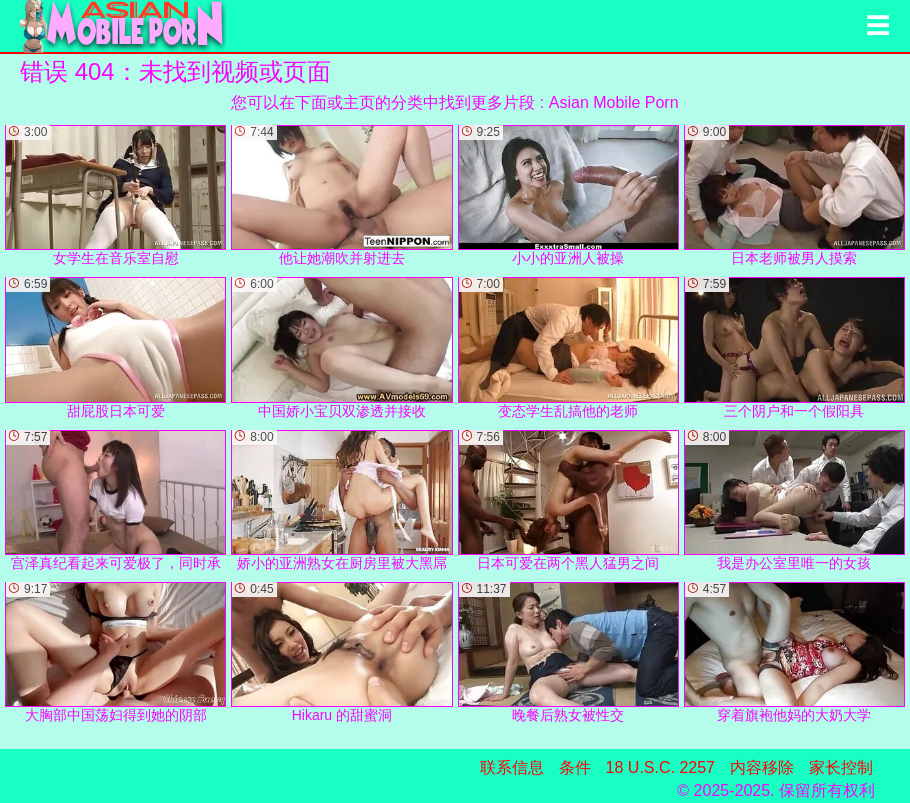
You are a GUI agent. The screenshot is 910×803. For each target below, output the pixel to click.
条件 (575, 767)
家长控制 (841, 767)
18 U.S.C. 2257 (660, 767)
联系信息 (512, 767)
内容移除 (762, 767)
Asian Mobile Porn (614, 102)
